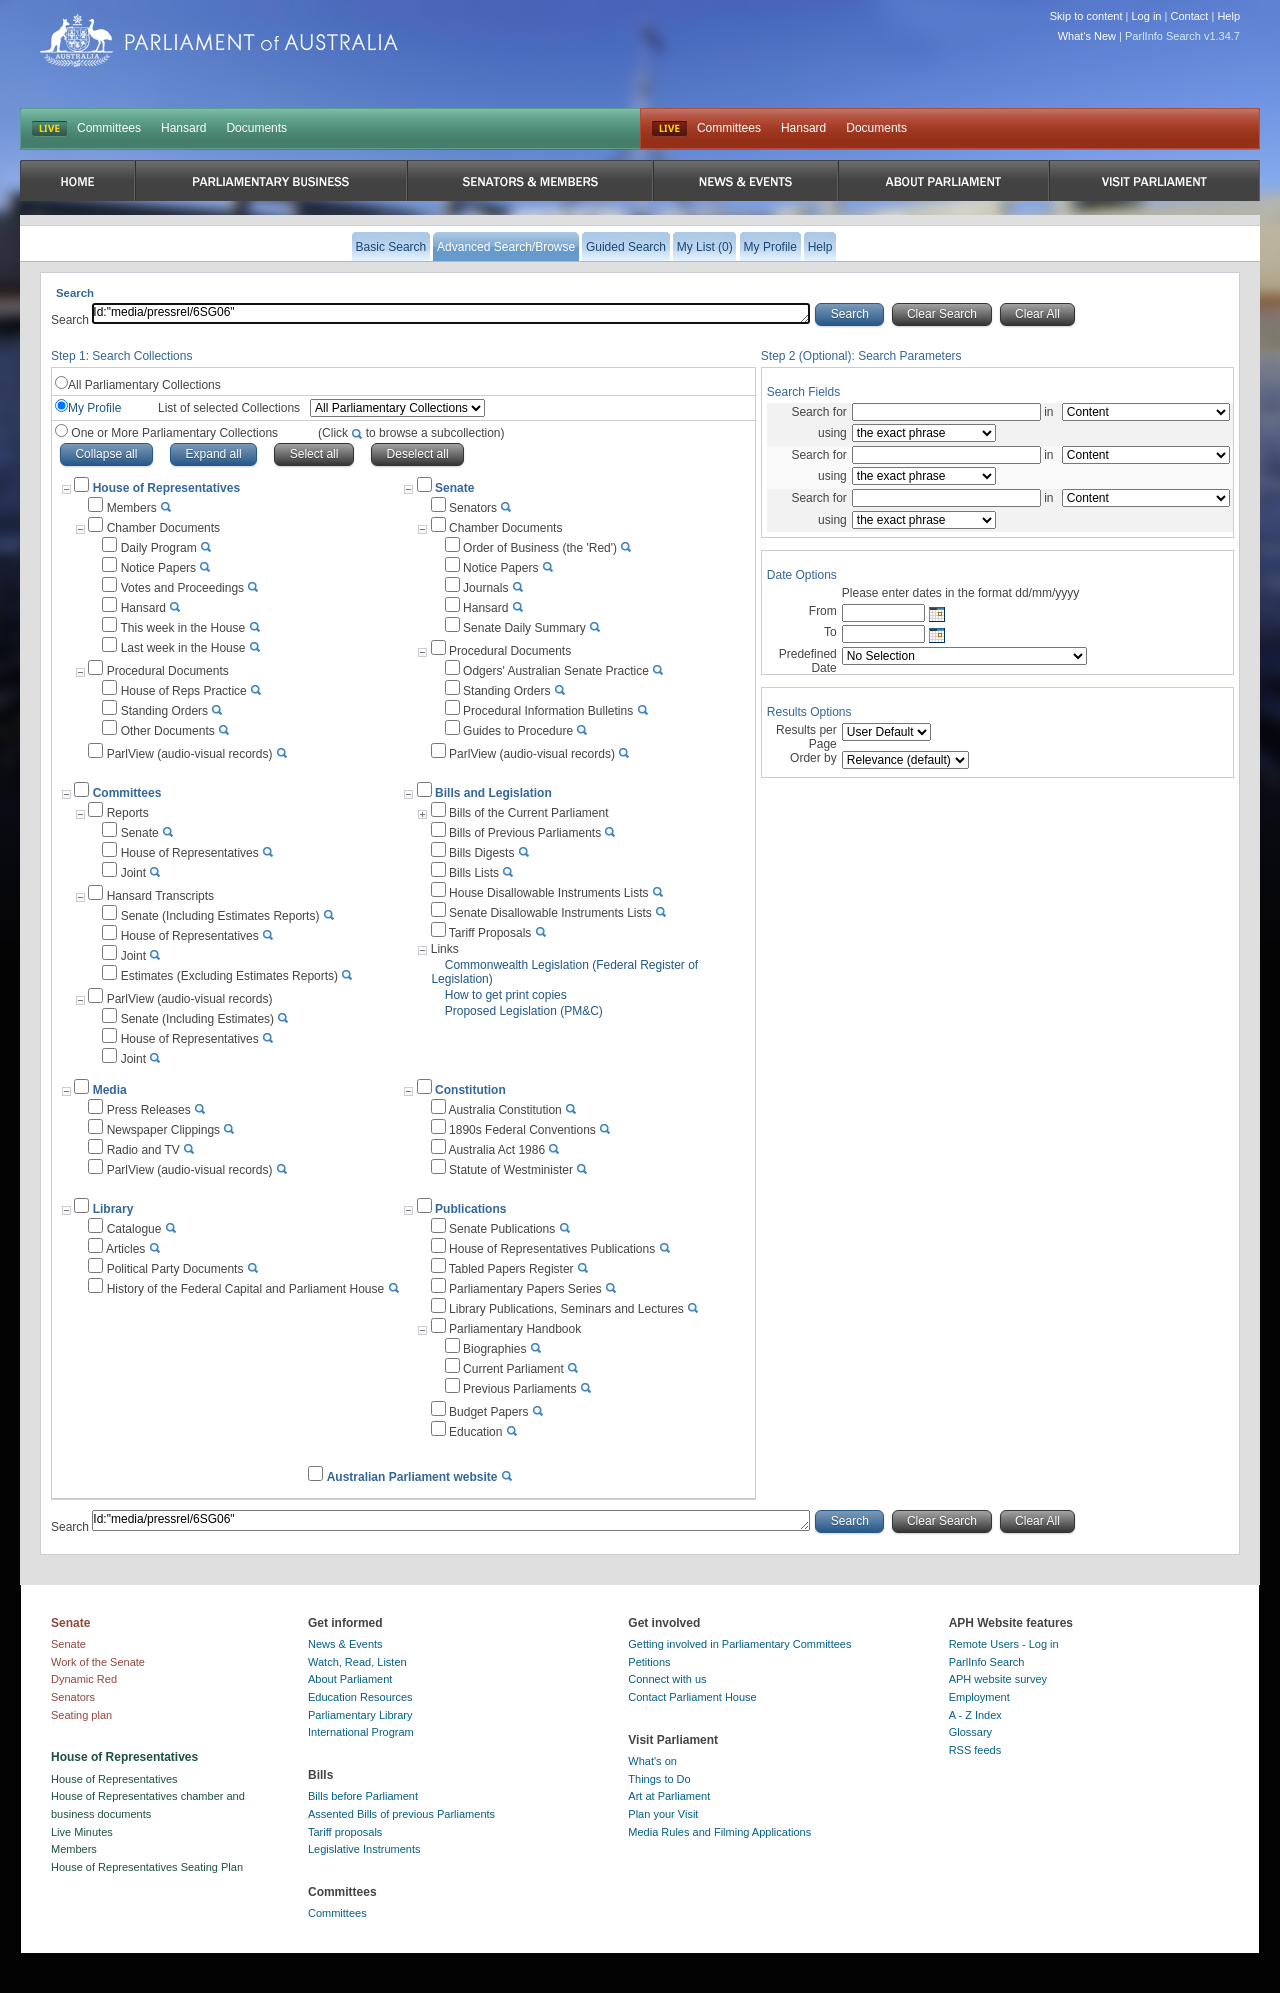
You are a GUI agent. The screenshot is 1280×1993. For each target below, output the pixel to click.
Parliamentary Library (360, 1715)
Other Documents (168, 731)
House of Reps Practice (184, 691)
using (832, 433)
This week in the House (182, 628)
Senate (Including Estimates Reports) (220, 916)
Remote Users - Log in (1004, 1644)
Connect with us (667, 1679)
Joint (133, 873)
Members (132, 508)
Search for (818, 412)
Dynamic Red (84, 1679)
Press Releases (149, 1110)
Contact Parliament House (692, 1697)
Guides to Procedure (518, 731)
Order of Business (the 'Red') (540, 548)
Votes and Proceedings (182, 588)
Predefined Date (808, 661)
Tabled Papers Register (511, 1269)
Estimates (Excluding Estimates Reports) (229, 976)
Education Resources (360, 1697)
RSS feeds (975, 1750)
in (1049, 412)
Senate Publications (502, 1229)
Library (113, 1209)
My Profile (94, 408)
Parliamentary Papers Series (525, 1289)
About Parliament (350, 1679)
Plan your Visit (663, 1814)
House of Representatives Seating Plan (147, 1867)
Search (71, 320)
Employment (979, 1697)
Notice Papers (158, 568)
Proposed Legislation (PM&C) (524, 1011)
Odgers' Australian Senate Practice (556, 671)
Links (445, 949)
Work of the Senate (98, 1662)
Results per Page (806, 737)
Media (110, 1090)
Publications (470, 1209)
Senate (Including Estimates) (197, 1019)
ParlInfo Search (987, 1662)
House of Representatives (190, 853)
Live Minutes (82, 1832)
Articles (125, 1249)
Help (1228, 16)
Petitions (649, 1662)
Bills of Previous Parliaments (525, 833)
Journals (485, 588)
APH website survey (998, 1679)
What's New (1087, 36)
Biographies (494, 1349)
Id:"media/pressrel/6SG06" (451, 313)
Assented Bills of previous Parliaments (401, 1814)
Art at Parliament (669, 1796)
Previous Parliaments (519, 1389)
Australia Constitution (504, 1110)
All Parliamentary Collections (144, 385)
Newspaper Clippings (163, 1130)
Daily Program (159, 548)
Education (475, 1432)
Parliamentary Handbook (515, 1329)
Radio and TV (143, 1150)
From (823, 611)
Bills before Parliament (363, 1796)
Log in (1147, 16)
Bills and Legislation (493, 793)
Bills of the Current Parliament (528, 813)
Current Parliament (513, 1369)
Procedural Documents (168, 671)
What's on (652, 1761)
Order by (813, 758)
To (830, 632)
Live (669, 129)
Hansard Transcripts (160, 896)
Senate (454, 488)
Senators (473, 508)
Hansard (183, 128)
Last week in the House (183, 648)
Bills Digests (481, 853)
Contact (1189, 16)
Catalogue (134, 1229)
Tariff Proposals (490, 933)
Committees (109, 128)
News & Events (345, 1644)
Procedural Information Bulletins (548, 711)
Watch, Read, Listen (357, 1662)
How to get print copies (506, 995)
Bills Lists (474, 873)
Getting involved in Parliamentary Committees (739, 1644)
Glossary (970, 1732)
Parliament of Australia (219, 40)
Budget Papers (488, 1412)
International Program (361, 1732)
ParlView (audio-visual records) (190, 754)
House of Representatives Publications (552, 1249)
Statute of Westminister (511, 1170)
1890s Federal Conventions (522, 1130)
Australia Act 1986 (496, 1150)
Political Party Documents (175, 1269)
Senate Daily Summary (524, 628)
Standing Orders (164, 711)
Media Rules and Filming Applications (719, 1832)
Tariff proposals (345, 1832)
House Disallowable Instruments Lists (548, 893)
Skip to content (1086, 16)
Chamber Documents (163, 528)
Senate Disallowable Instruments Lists (550, 913)
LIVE (49, 129)
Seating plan (81, 1715)
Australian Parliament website (412, 1477)
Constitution (470, 1090)
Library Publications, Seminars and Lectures (566, 1309)
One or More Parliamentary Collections (286, 433)
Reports (128, 813)
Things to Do (659, 1779)
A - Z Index (975, 1715)
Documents (256, 128)
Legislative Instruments (364, 1849)
